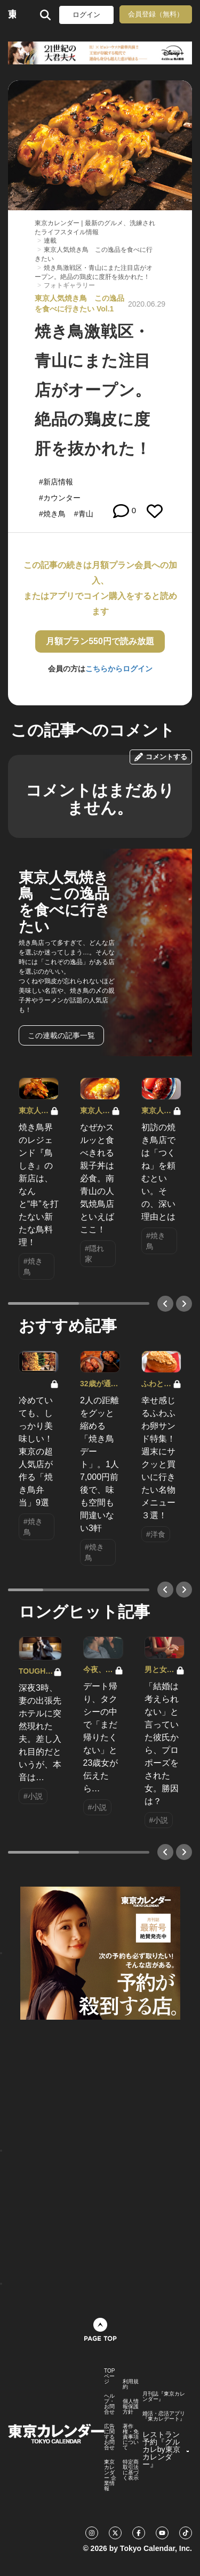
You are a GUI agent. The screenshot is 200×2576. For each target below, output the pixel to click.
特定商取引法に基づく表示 (131, 2470)
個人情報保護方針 (131, 2407)
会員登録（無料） (155, 14)
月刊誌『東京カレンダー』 (163, 2396)
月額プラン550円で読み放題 (100, 641)
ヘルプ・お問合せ (109, 2404)
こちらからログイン (119, 668)
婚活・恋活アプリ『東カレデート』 (163, 2416)
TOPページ (109, 2376)
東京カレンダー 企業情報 (110, 2475)
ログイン (86, 15)
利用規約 (131, 2384)
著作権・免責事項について (131, 2437)
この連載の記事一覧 (61, 1035)
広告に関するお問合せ (109, 2437)
